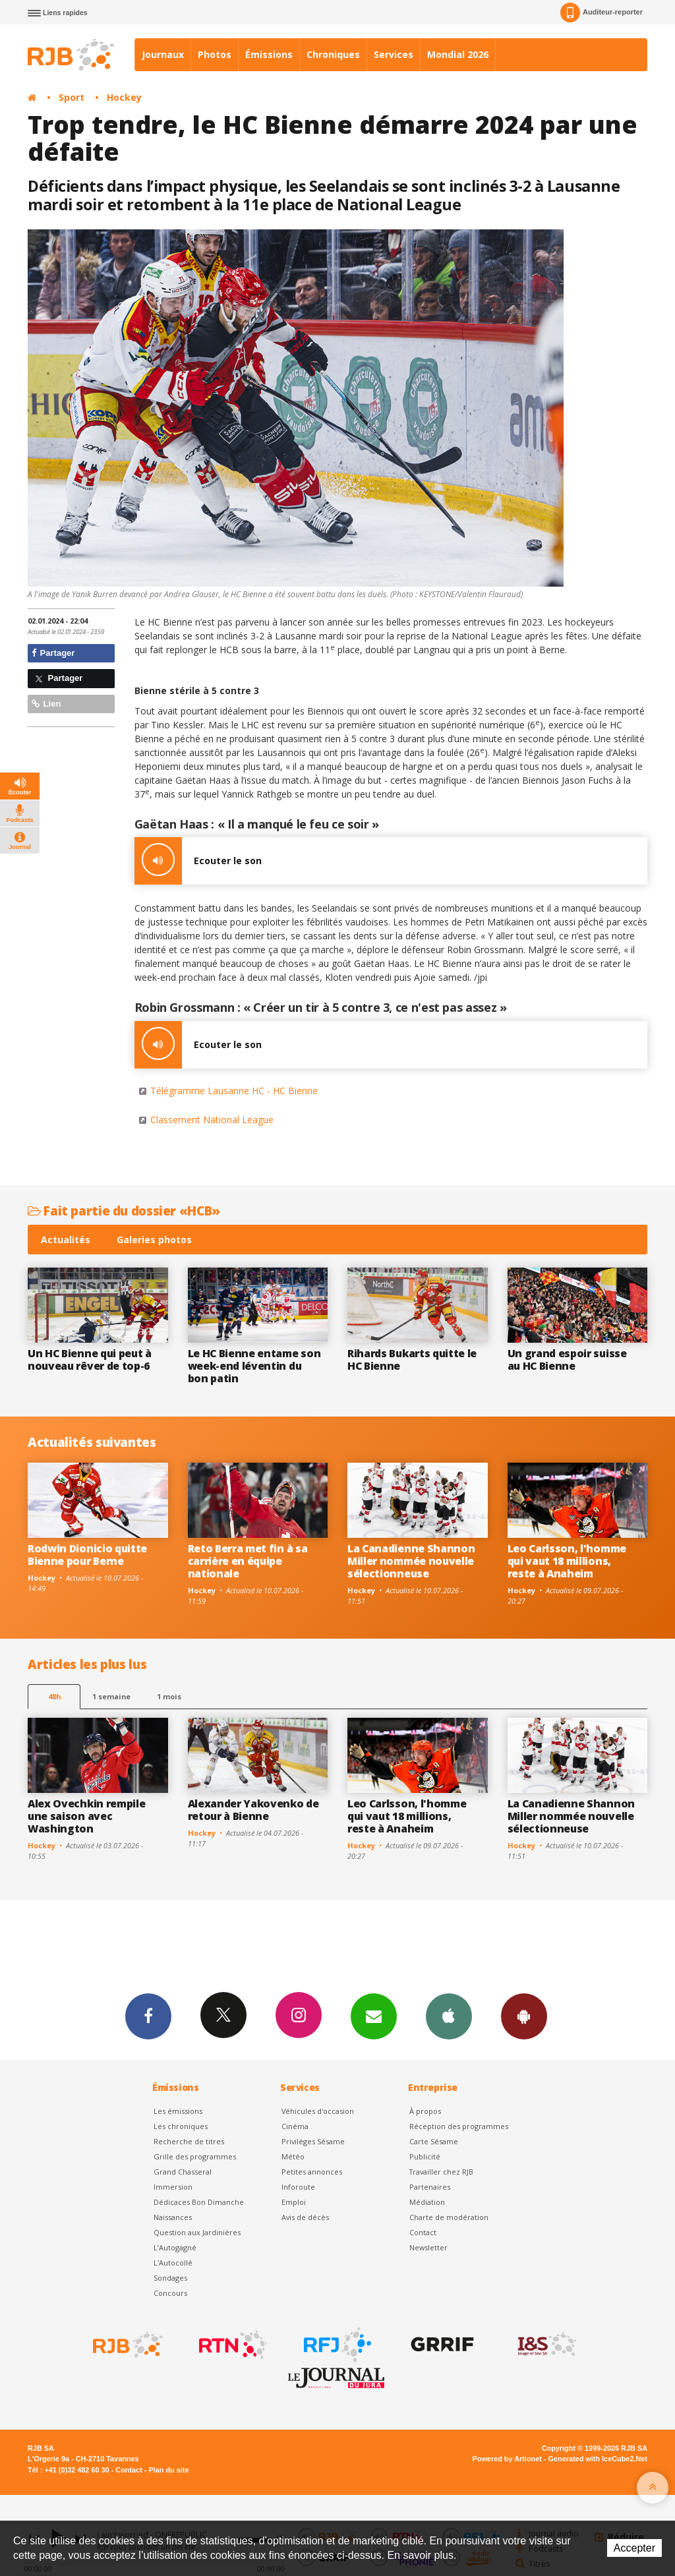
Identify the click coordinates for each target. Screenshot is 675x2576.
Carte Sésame (433, 2141)
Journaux (163, 54)
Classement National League (212, 1119)
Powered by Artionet (507, 2459)
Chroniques (333, 54)
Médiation (427, 2202)
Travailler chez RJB (441, 2171)
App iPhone (449, 2015)
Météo (293, 2156)
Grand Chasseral (183, 2171)
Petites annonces (311, 2171)
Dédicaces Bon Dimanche (199, 2202)
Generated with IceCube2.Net (597, 2459)
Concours (170, 2293)
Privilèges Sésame (313, 2141)
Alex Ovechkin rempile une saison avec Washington (86, 1816)
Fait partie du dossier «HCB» (124, 1210)
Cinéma (294, 2126)
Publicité (424, 2156)
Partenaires (429, 2186)
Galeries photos (154, 1239)
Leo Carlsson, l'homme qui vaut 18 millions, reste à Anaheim (567, 1561)
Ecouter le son (198, 861)
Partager (53, 653)
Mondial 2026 (457, 54)
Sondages (170, 2277)
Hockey (124, 97)
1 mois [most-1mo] (169, 1696)
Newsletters (374, 2015)
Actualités (65, 1239)
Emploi (293, 2202)
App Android (524, 2015)
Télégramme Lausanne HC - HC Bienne (234, 1090)
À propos (425, 2111)
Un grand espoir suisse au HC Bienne (567, 1359)
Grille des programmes (195, 2156)
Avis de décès (305, 2217)
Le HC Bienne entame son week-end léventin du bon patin (254, 1366)
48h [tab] (54, 1696)
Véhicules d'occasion (317, 2111)
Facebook (148, 2015)
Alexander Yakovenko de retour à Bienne (253, 1809)
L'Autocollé (173, 2262)
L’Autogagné (175, 2247)
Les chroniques (181, 2126)
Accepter (634, 2548)
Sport (71, 97)
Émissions (269, 54)
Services (393, 54)
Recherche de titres (189, 2141)
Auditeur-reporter (601, 12)
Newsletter (428, 2247)
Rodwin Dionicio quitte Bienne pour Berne (87, 1554)
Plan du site (168, 2470)
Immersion (173, 2186)
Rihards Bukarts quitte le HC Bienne (412, 1359)
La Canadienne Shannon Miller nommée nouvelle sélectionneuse (411, 1561)
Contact (422, 2232)
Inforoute (298, 2186)
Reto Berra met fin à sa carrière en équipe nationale (248, 1561)
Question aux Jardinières (197, 2232)
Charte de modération (448, 2217)
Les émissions (178, 2111)
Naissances (173, 2217)
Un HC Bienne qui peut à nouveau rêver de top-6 (90, 1359)
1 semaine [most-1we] (111, 1696)
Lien (46, 704)
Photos (214, 54)
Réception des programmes (458, 2126)
